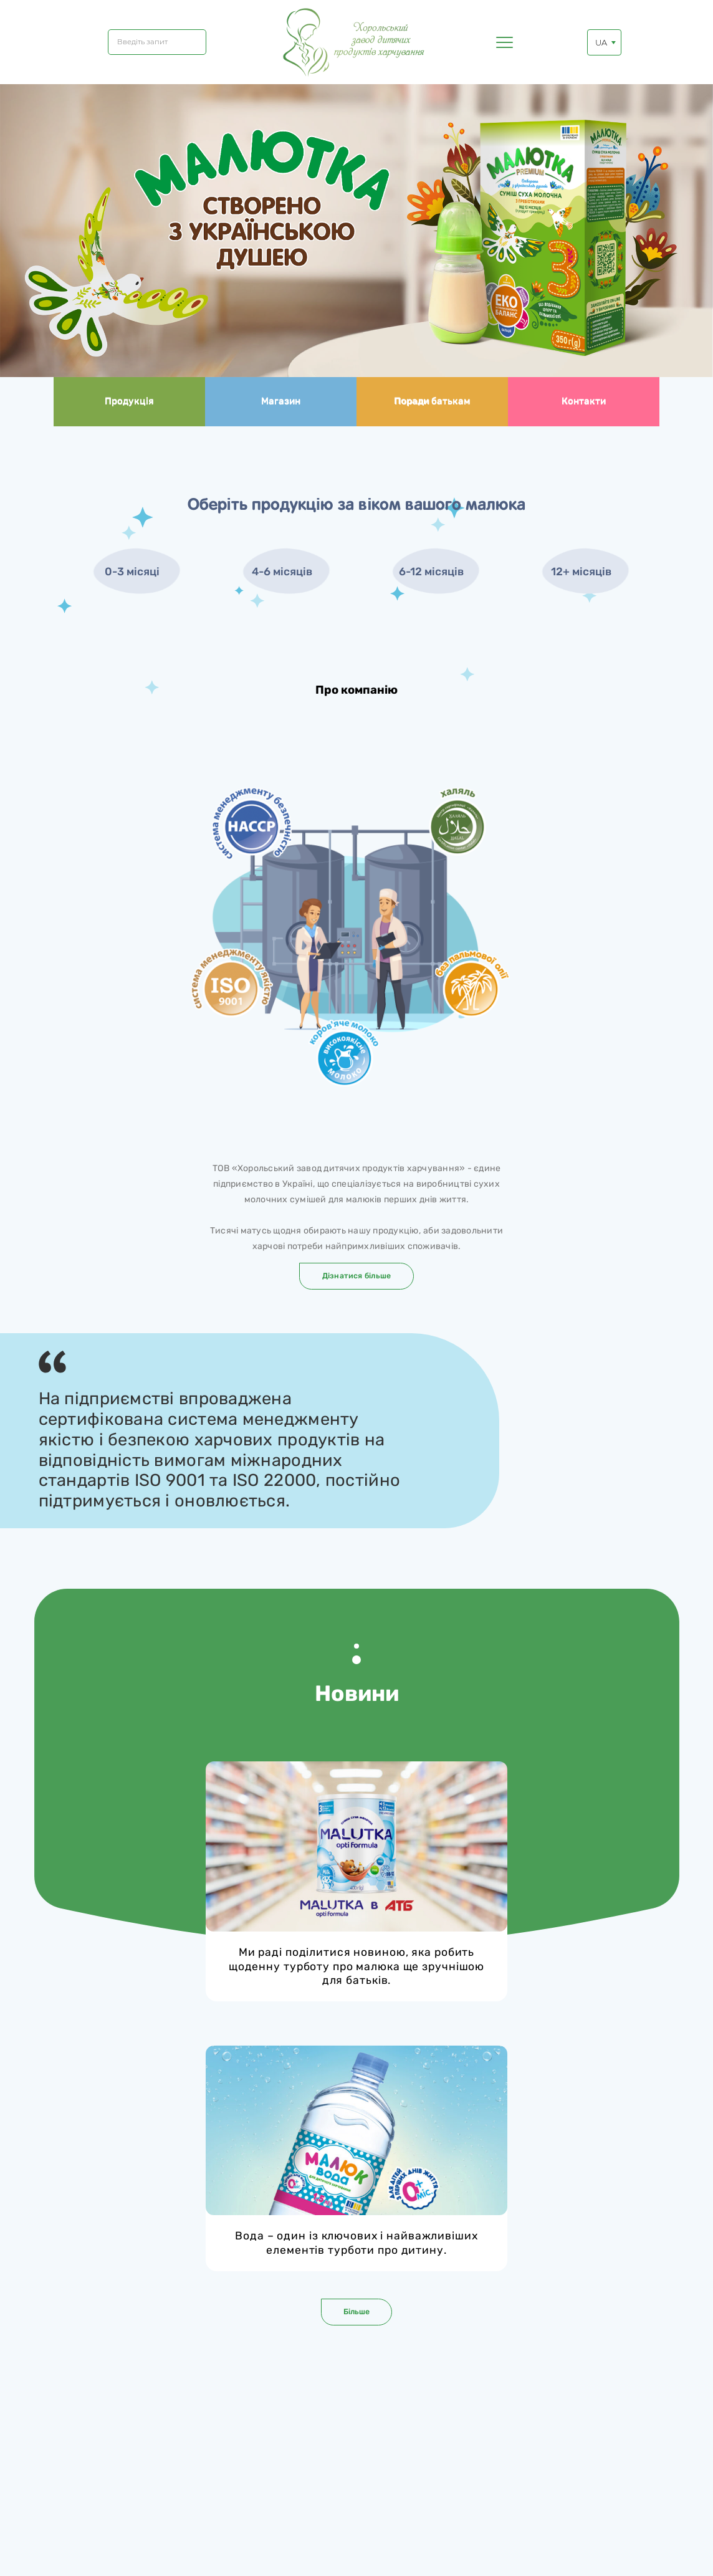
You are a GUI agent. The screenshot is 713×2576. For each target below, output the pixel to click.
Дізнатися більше (356, 1275)
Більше (356, 2311)
